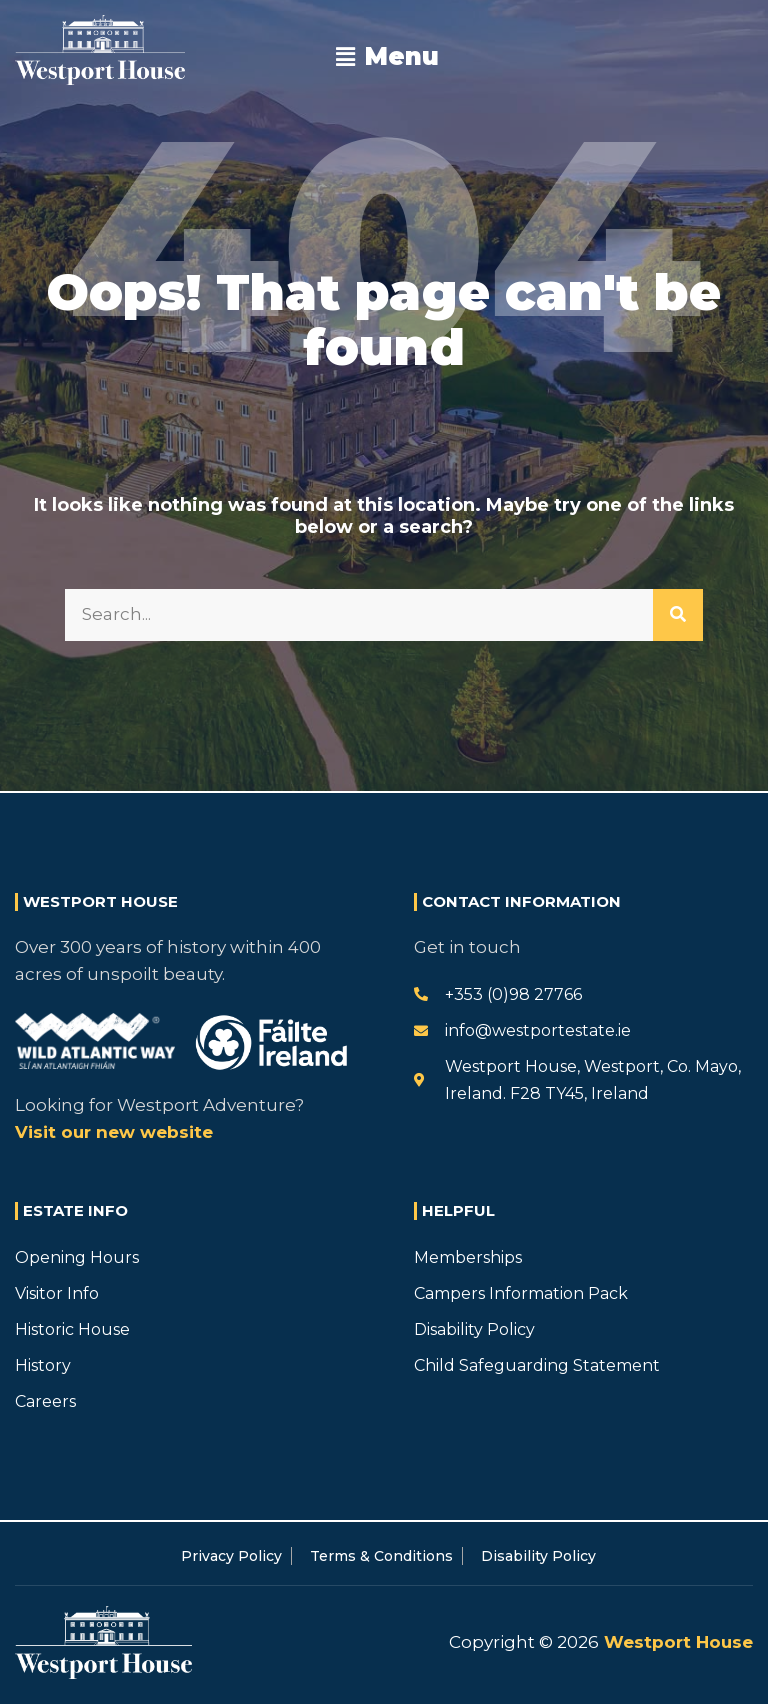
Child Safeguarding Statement (537, 1365)
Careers (45, 1401)
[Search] (678, 615)
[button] (388, 57)
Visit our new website (114, 1132)
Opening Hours (77, 1257)
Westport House (676, 1642)
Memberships (468, 1257)
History (43, 1365)
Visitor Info (57, 1293)
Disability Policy (474, 1329)
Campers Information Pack (521, 1293)
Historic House (72, 1329)
